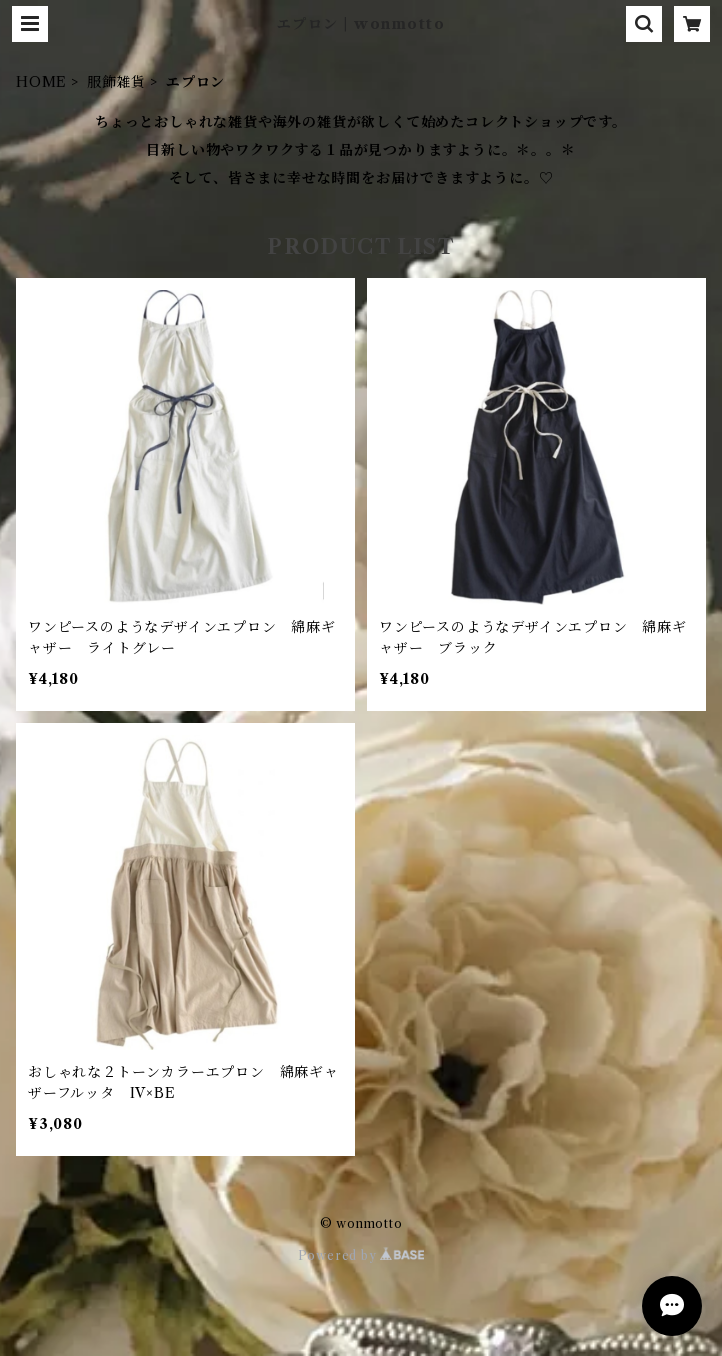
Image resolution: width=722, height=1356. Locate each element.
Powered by (361, 1255)
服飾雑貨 (116, 82)
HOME (41, 82)
